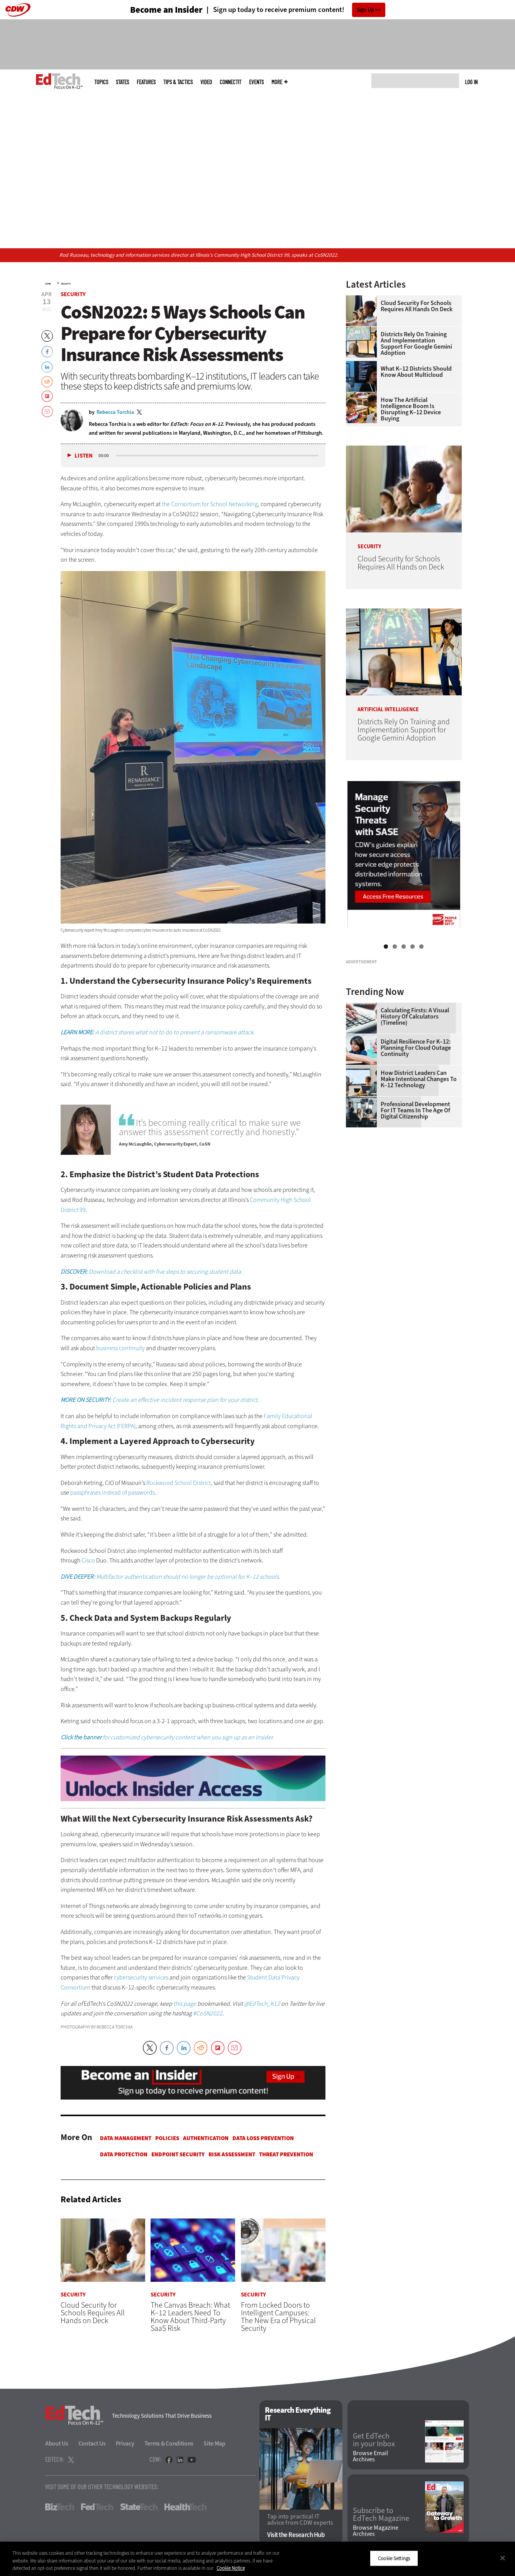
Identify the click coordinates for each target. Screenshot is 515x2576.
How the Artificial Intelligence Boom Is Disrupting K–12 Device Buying (411, 409)
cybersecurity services (141, 1977)
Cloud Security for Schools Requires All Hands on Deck (416, 306)
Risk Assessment (231, 2154)
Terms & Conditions (169, 2443)
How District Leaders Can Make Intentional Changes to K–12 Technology (419, 1175)
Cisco (88, 1560)
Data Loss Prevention (263, 2138)
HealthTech (185, 2506)
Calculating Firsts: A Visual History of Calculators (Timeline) (415, 1113)
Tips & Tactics (178, 82)
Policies (167, 2138)
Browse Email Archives (370, 2457)
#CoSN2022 (207, 2013)
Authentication (206, 2138)
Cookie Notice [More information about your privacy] (231, 2568)
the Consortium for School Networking (210, 504)
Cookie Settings (394, 2558)
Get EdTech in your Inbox (374, 2440)
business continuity (120, 1348)
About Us (56, 2443)
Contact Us (92, 2443)
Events (256, 82)
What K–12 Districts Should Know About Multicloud (416, 372)
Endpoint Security (178, 2154)
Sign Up (365, 10)
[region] (257, 2559)
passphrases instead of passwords (112, 1492)
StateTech (139, 2506)
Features (146, 82)
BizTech (59, 2506)
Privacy (125, 2443)
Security (66, 283)
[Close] (502, 2557)
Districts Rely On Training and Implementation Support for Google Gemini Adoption (416, 343)
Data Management (125, 2138)
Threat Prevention (286, 2154)
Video (206, 82)
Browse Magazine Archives (375, 2531)
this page (184, 2004)
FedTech (97, 2506)
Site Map (214, 2443)
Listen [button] (84, 456)
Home (48, 283)
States (122, 82)
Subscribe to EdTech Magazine (381, 2514)
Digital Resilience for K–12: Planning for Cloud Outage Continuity (416, 1144)
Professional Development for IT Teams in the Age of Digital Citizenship (415, 1207)
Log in (471, 81)
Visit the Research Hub (296, 2535)
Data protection (123, 2154)
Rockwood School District (178, 1483)
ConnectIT (230, 82)
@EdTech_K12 (262, 2004)
